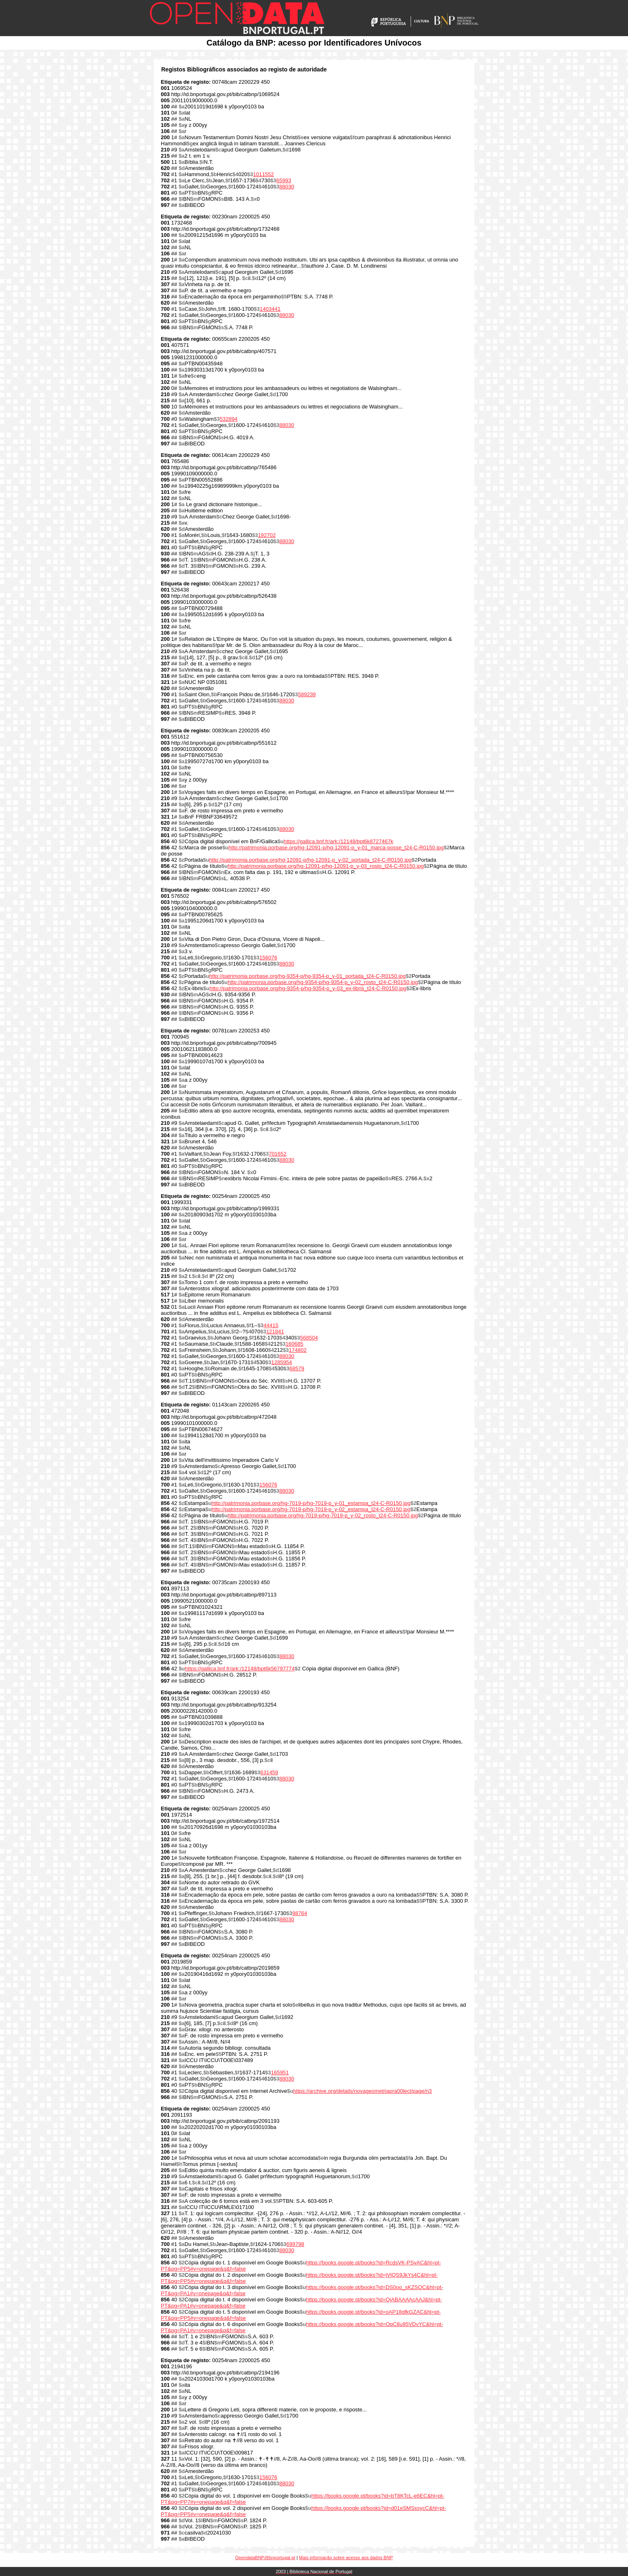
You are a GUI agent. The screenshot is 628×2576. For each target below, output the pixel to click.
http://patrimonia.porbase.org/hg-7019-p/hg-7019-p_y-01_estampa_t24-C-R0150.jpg (311, 1503)
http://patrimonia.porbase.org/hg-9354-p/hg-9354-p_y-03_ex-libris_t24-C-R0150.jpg (307, 988)
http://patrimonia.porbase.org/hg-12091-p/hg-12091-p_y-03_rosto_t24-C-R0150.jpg (326, 866)
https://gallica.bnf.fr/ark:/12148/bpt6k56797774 (239, 1668)
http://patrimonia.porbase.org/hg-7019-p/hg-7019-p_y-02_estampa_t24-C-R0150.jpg (311, 1509)
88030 (286, 187)
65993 (283, 180)
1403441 (270, 309)
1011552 (263, 174)
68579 (297, 1368)
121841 (275, 1331)
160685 (294, 1344)
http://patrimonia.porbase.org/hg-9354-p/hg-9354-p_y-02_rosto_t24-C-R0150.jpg (323, 982)
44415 (271, 1325)
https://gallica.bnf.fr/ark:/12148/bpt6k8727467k (338, 841)
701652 (277, 1154)
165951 (280, 2072)
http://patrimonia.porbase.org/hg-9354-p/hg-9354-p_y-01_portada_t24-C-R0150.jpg (307, 976)
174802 (297, 1350)
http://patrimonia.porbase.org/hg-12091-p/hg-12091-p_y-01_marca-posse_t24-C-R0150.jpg (336, 847)
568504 (309, 1338)
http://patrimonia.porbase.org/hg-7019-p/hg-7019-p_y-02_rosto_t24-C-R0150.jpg (323, 1515)
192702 (267, 535)
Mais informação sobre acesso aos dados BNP (346, 2557)
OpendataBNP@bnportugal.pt (265, 2557)
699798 (295, 2244)
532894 (228, 419)
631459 (269, 1772)
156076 (268, 957)
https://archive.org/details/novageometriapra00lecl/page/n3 (362, 2091)
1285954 (281, 1362)
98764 (299, 1913)
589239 (306, 694)
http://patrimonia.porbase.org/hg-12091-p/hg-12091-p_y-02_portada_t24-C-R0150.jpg (310, 860)
